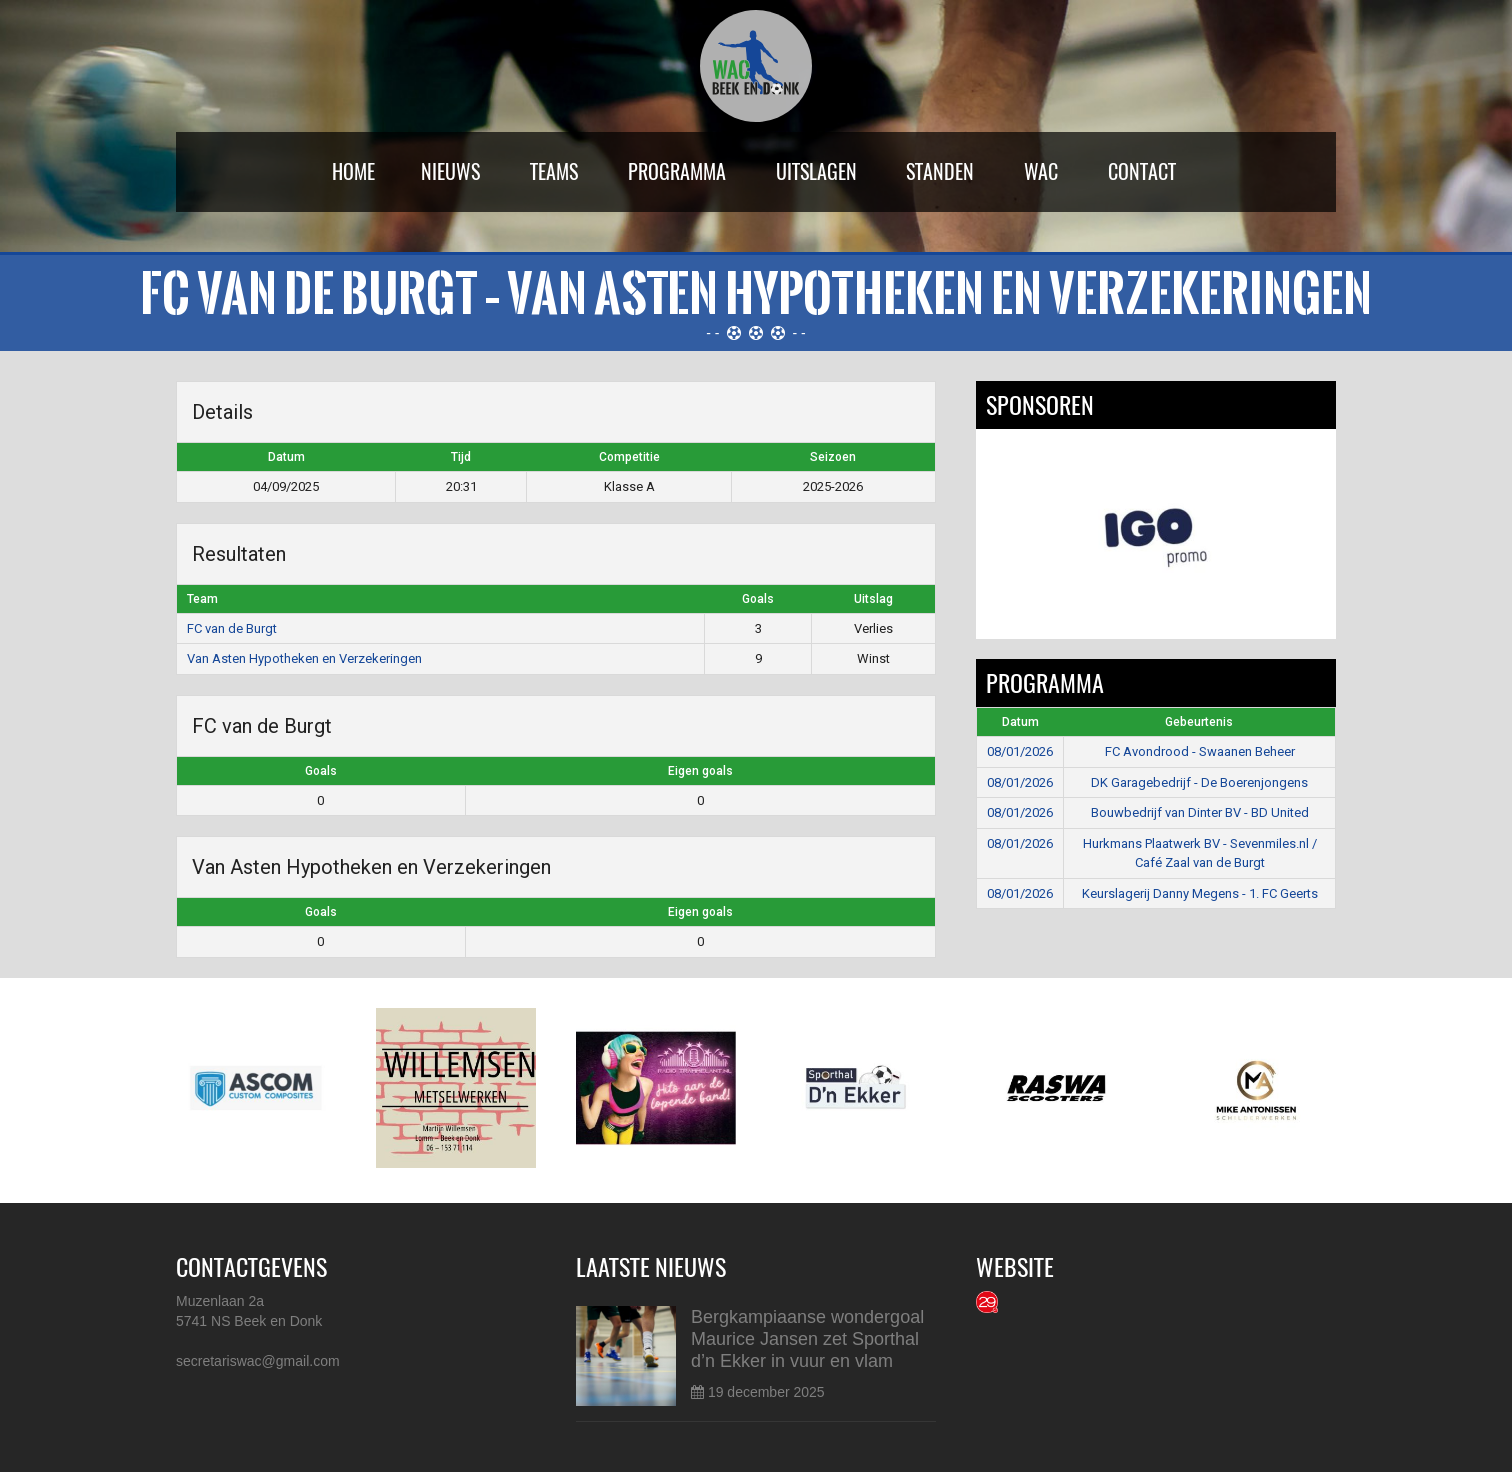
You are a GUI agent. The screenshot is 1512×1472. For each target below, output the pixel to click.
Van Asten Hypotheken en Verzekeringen (304, 658)
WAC (1041, 171)
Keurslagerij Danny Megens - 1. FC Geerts (1200, 893)
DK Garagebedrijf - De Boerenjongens (1199, 782)
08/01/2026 (1020, 751)
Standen (940, 171)
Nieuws (450, 171)
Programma (677, 171)
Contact (1142, 171)
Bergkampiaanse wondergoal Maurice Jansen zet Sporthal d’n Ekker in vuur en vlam (807, 1339)
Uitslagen (816, 171)
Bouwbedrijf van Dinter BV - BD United (1200, 812)
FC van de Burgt (232, 628)
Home (353, 171)
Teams (554, 171)
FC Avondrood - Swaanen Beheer (1200, 751)
